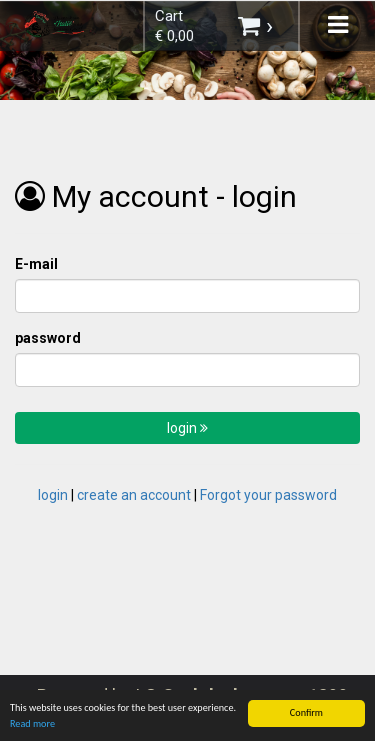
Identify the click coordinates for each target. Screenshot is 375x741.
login (187, 428)
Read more (32, 725)
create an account (134, 495)
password (48, 338)
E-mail (36, 264)
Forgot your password (268, 495)
